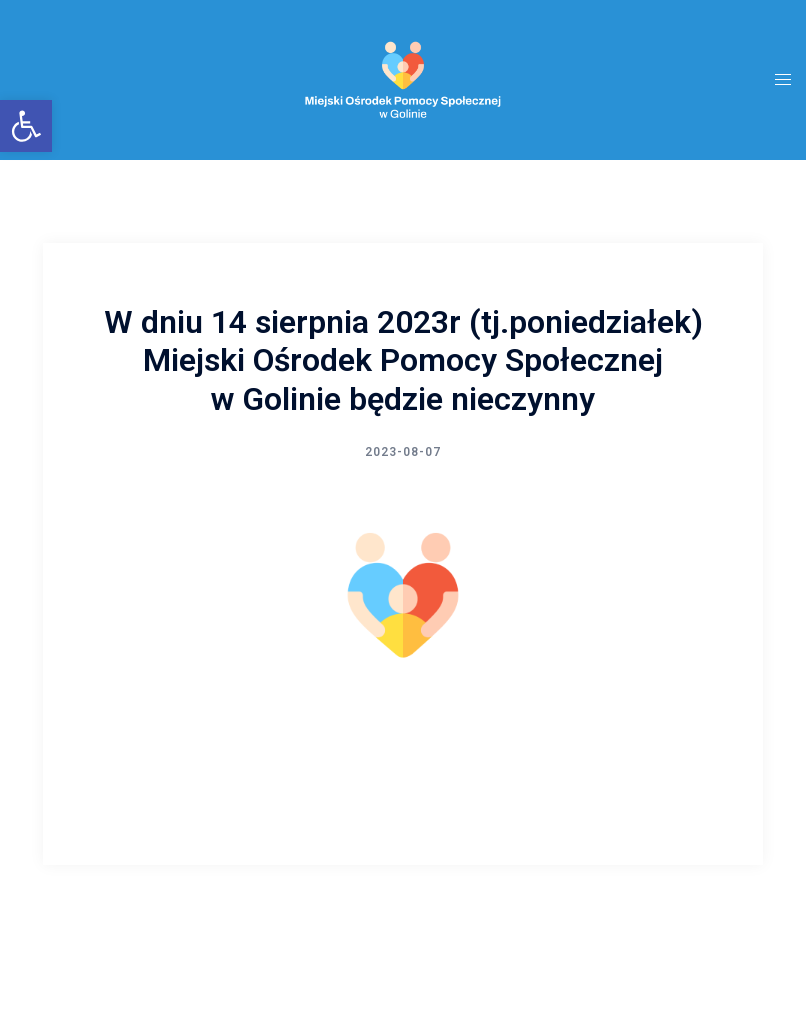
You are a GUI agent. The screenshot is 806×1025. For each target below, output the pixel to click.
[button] (26, 126)
